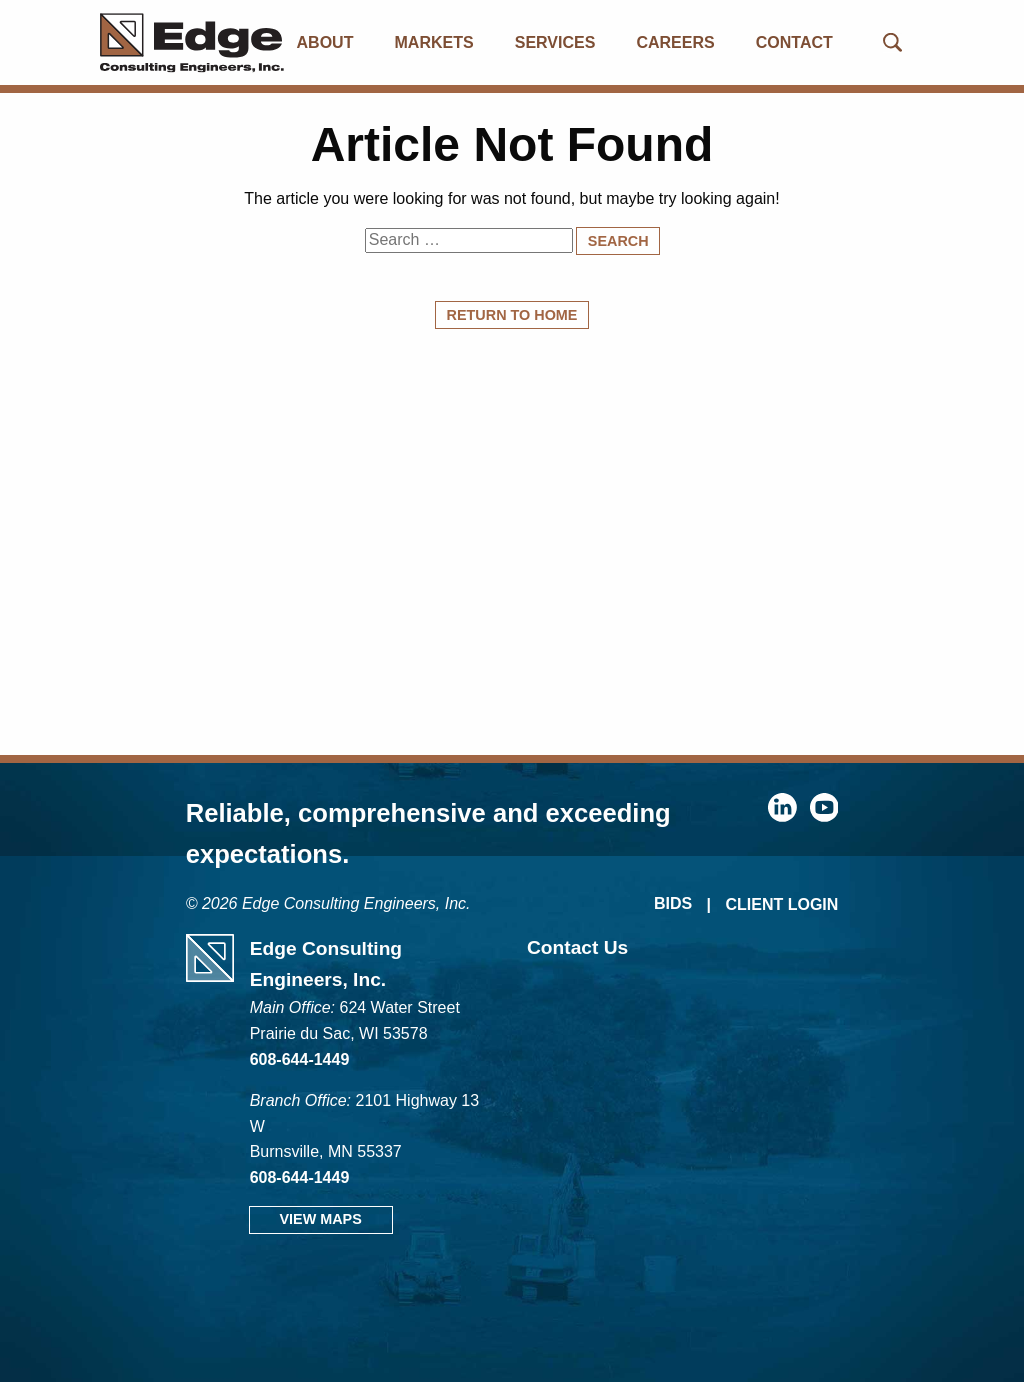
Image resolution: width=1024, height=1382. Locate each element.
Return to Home (512, 315)
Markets (434, 42)
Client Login (781, 904)
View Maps (320, 1219)
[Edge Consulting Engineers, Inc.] (170, 42)
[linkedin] (782, 816)
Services (555, 42)
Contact (794, 42)
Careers (675, 42)
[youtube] (824, 816)
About (325, 42)
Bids (673, 903)
